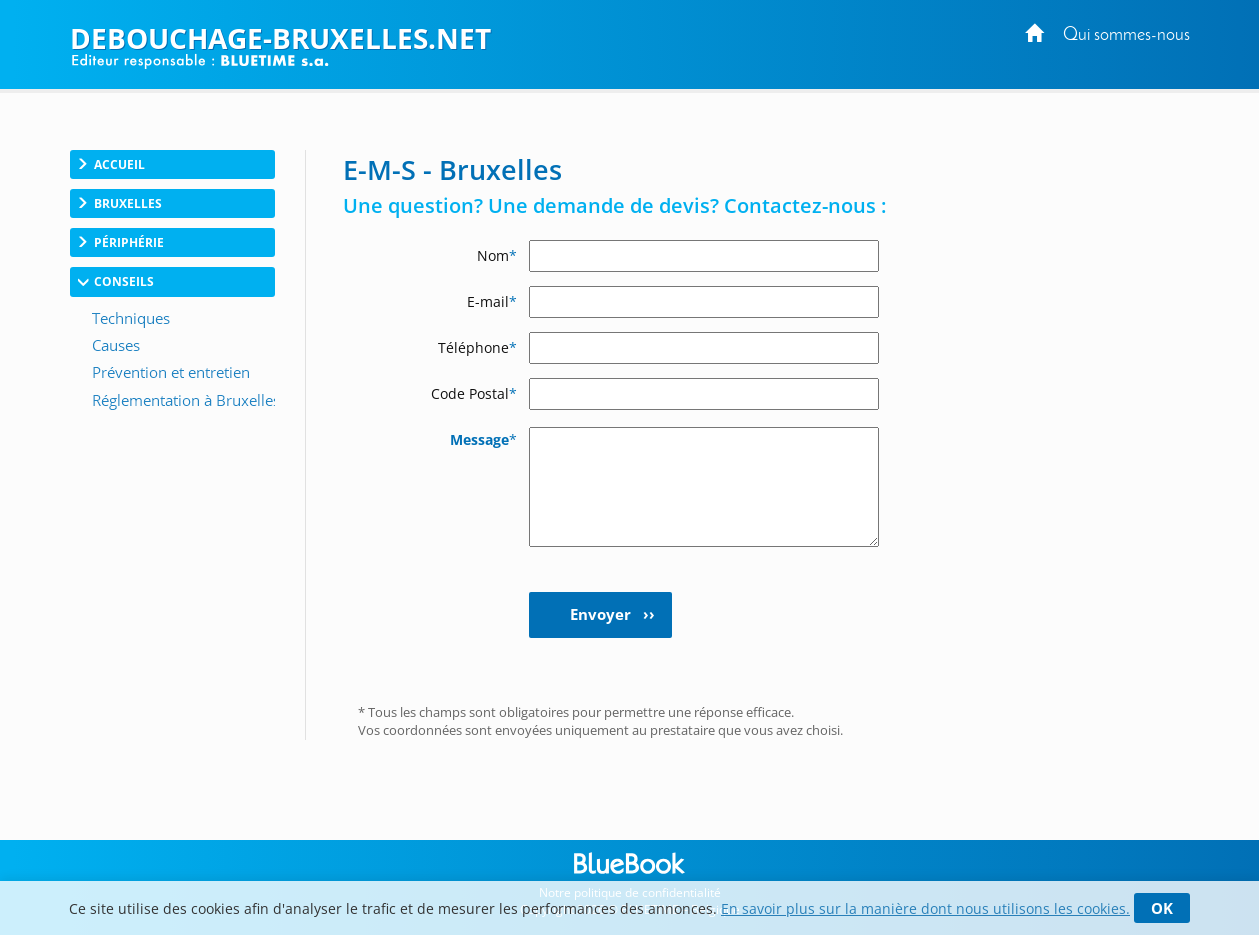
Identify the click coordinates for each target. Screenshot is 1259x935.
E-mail (492, 301)
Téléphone (477, 347)
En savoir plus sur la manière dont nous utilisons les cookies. (925, 908)
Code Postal (474, 393)
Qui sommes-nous (1126, 35)
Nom (497, 255)
